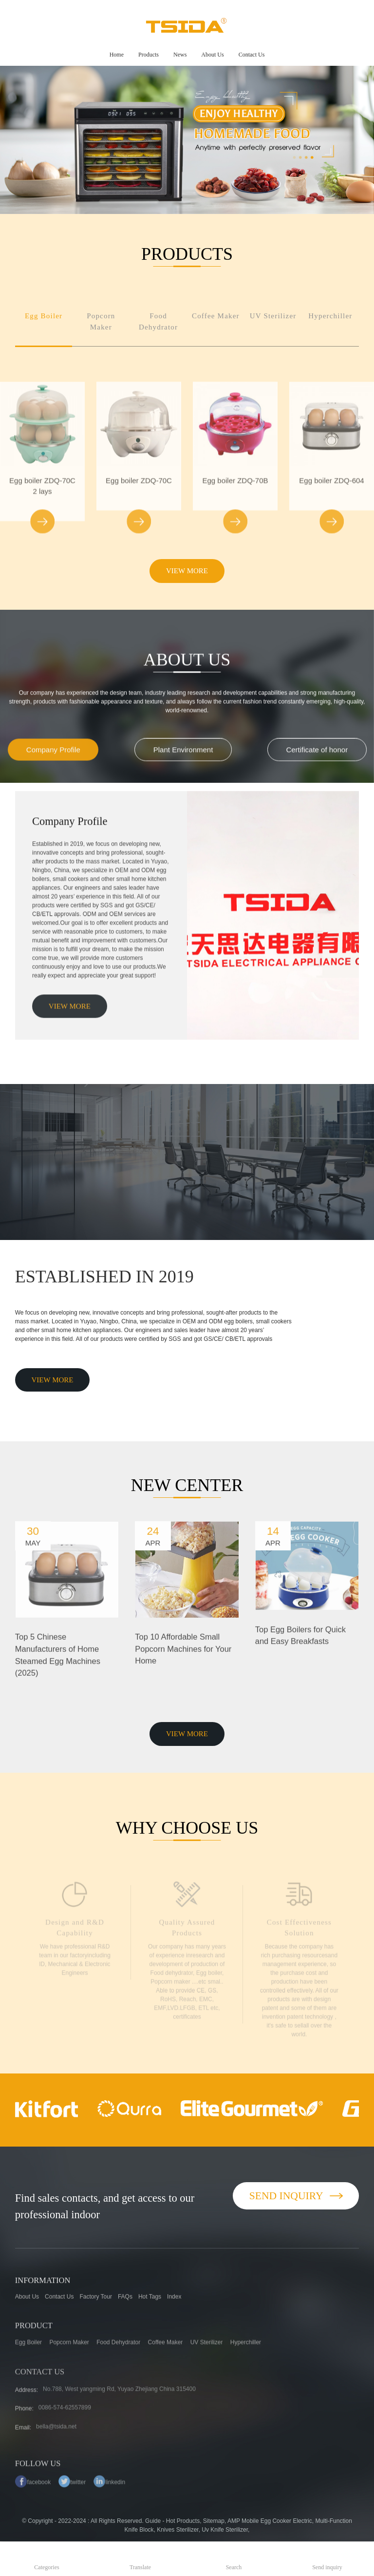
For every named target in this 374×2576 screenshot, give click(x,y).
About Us (212, 54)
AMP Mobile (243, 2521)
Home (117, 54)
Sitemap (213, 2521)
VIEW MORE (187, 571)
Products (148, 54)
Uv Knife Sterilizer (225, 2529)
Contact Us (252, 54)
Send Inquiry (296, 2196)
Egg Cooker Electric (286, 2521)
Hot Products (183, 2521)
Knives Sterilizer (177, 2529)
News (180, 54)
